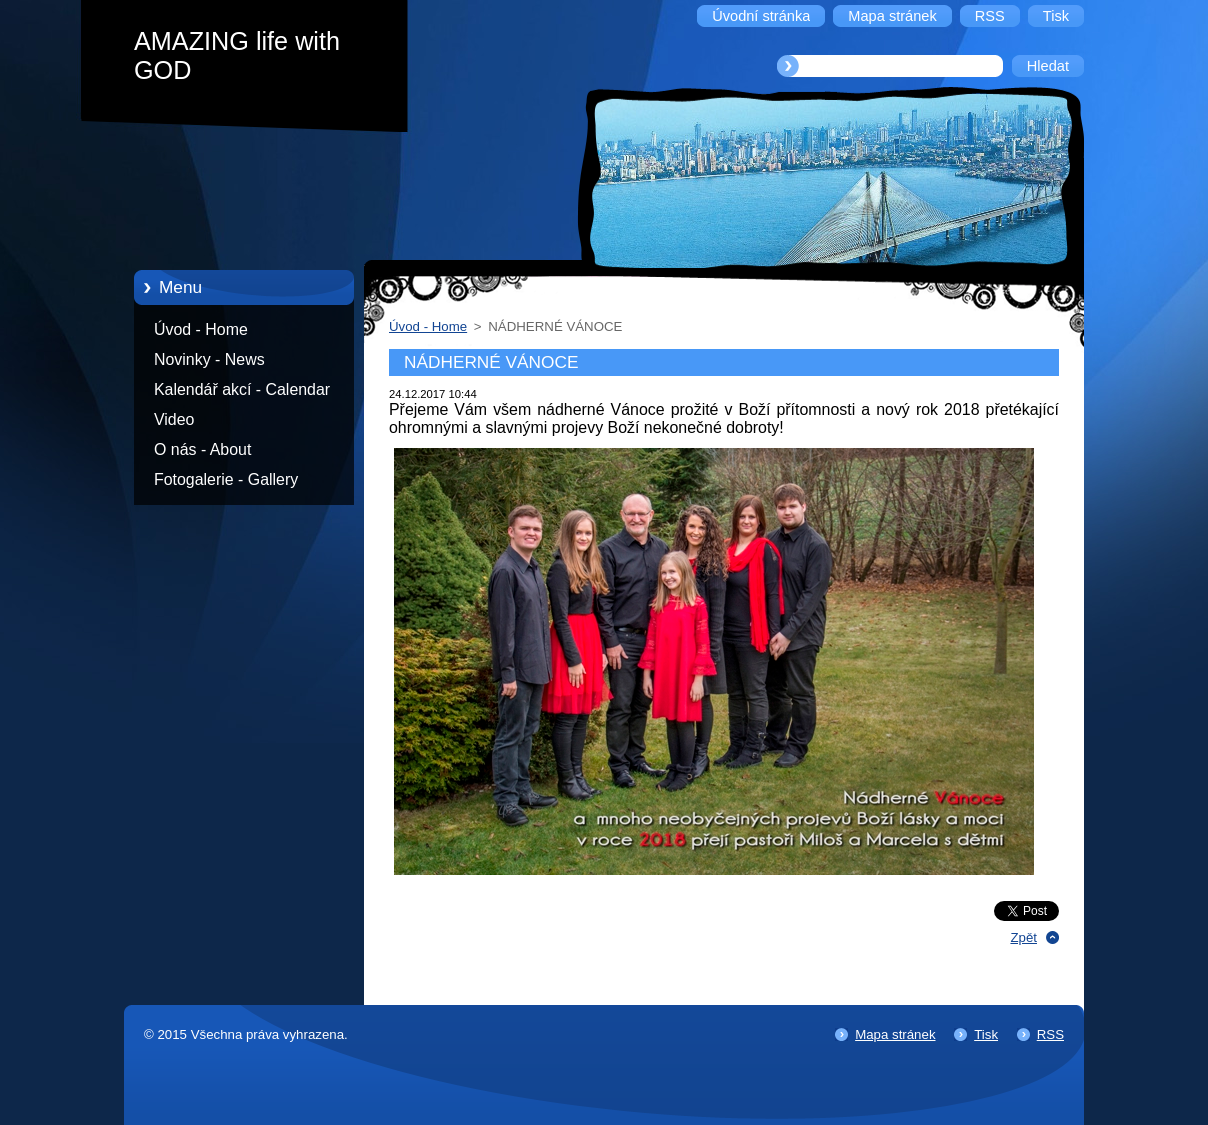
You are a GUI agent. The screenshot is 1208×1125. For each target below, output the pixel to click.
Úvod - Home (201, 329)
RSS (1050, 1034)
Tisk (986, 1034)
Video (174, 419)
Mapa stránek (895, 1034)
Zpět (1023, 937)
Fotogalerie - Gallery (226, 479)
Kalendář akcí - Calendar (242, 389)
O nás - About (202, 449)
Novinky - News (209, 359)
